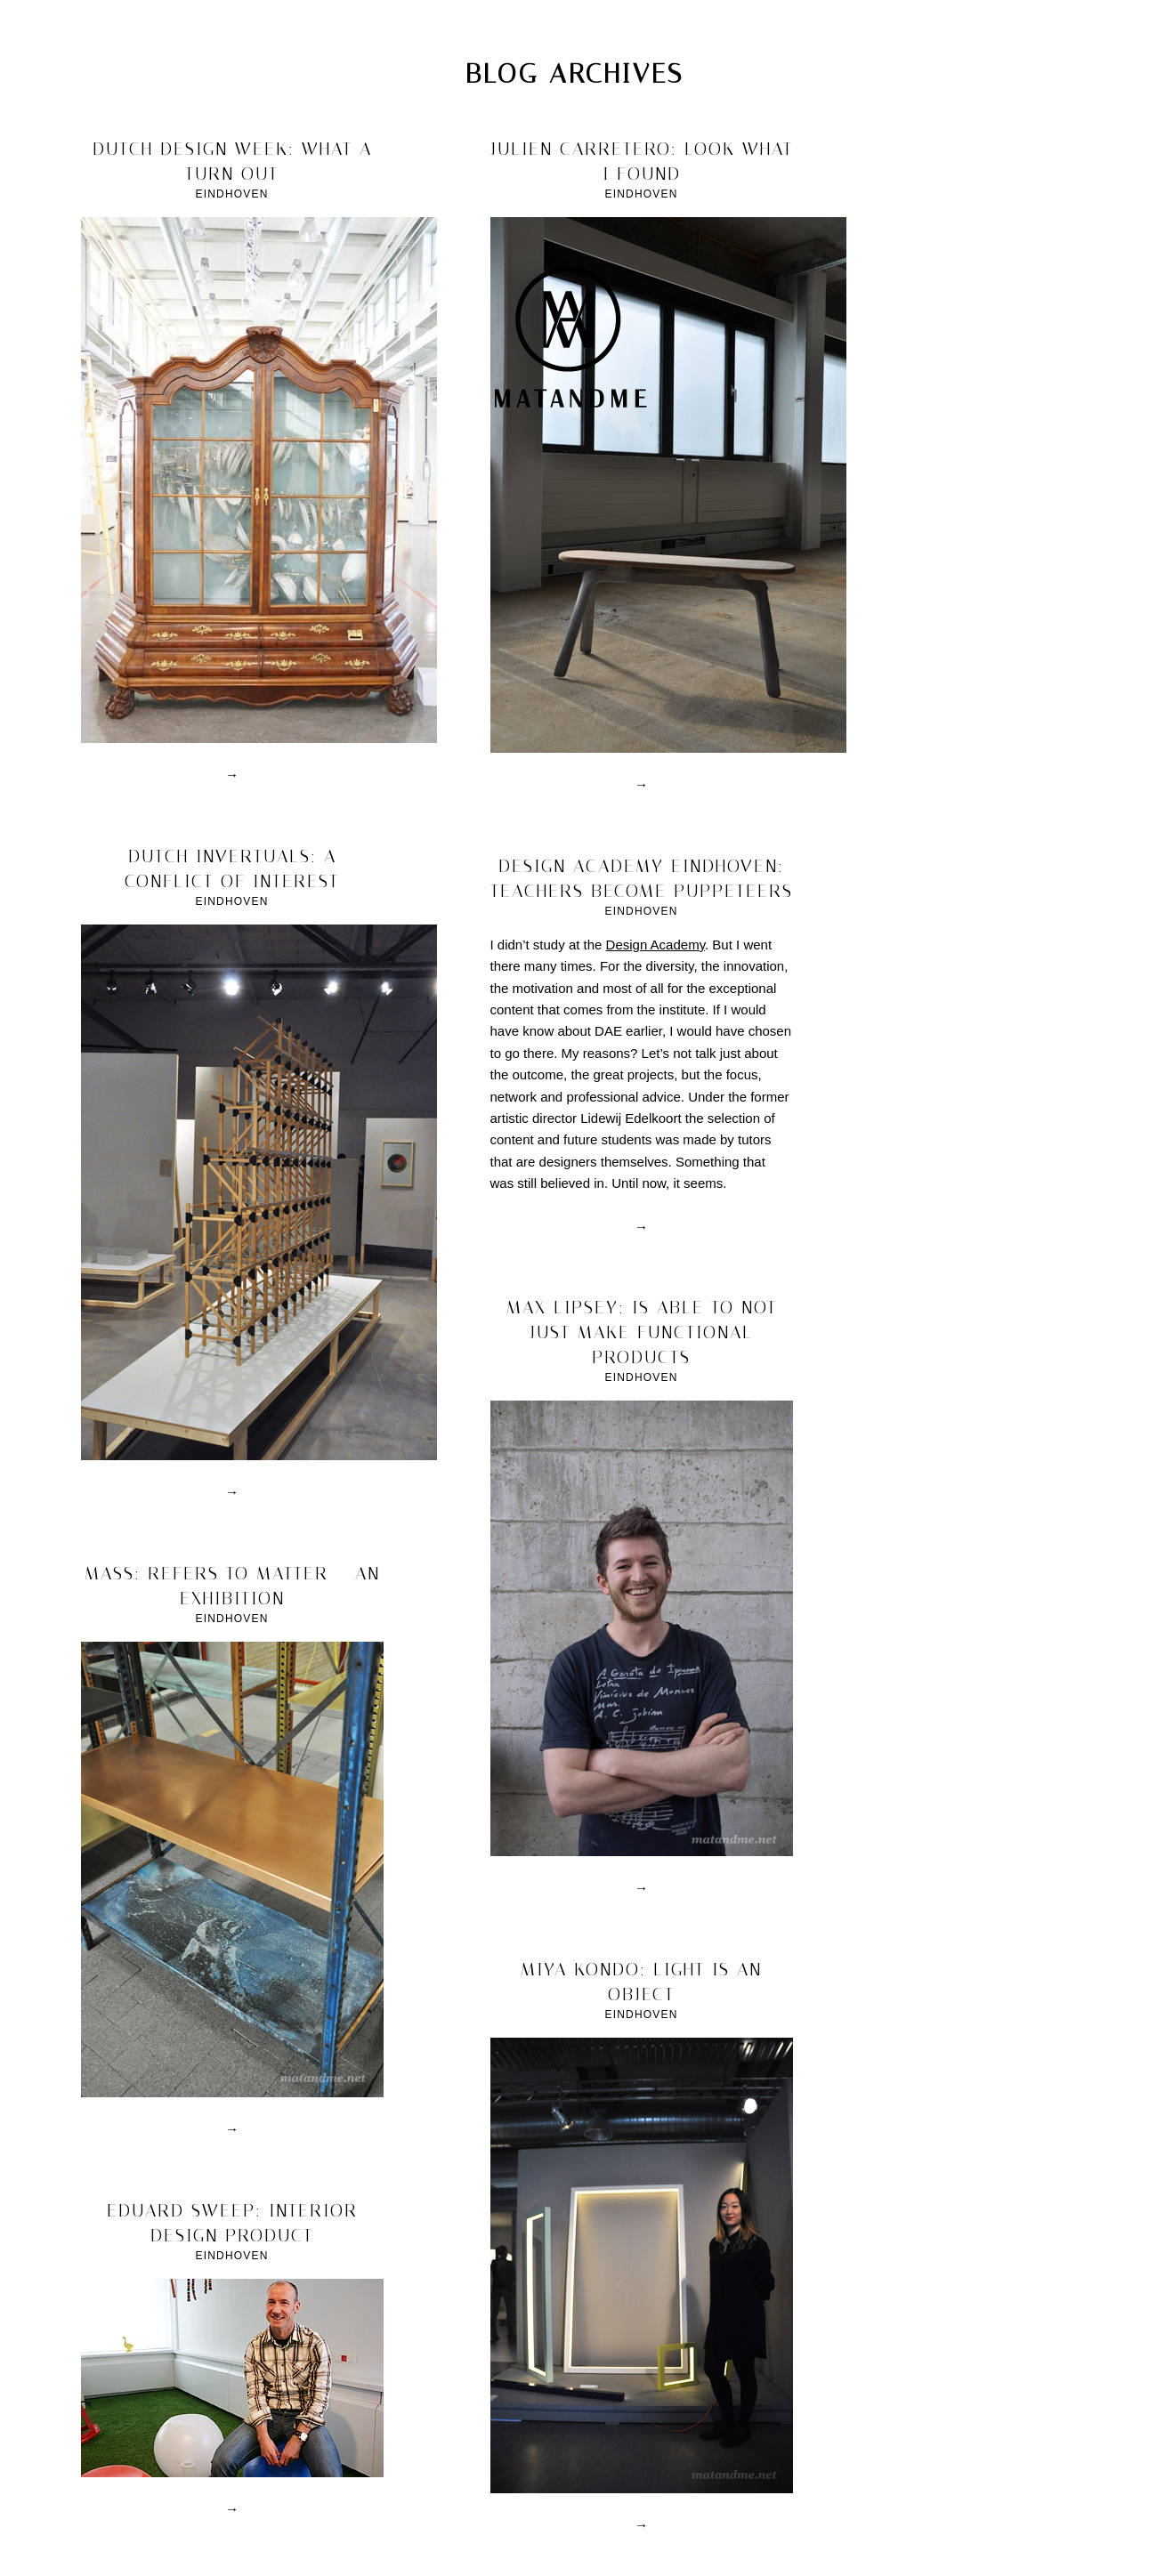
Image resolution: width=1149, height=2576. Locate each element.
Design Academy (655, 944)
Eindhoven (231, 194)
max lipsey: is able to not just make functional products (641, 1332)
